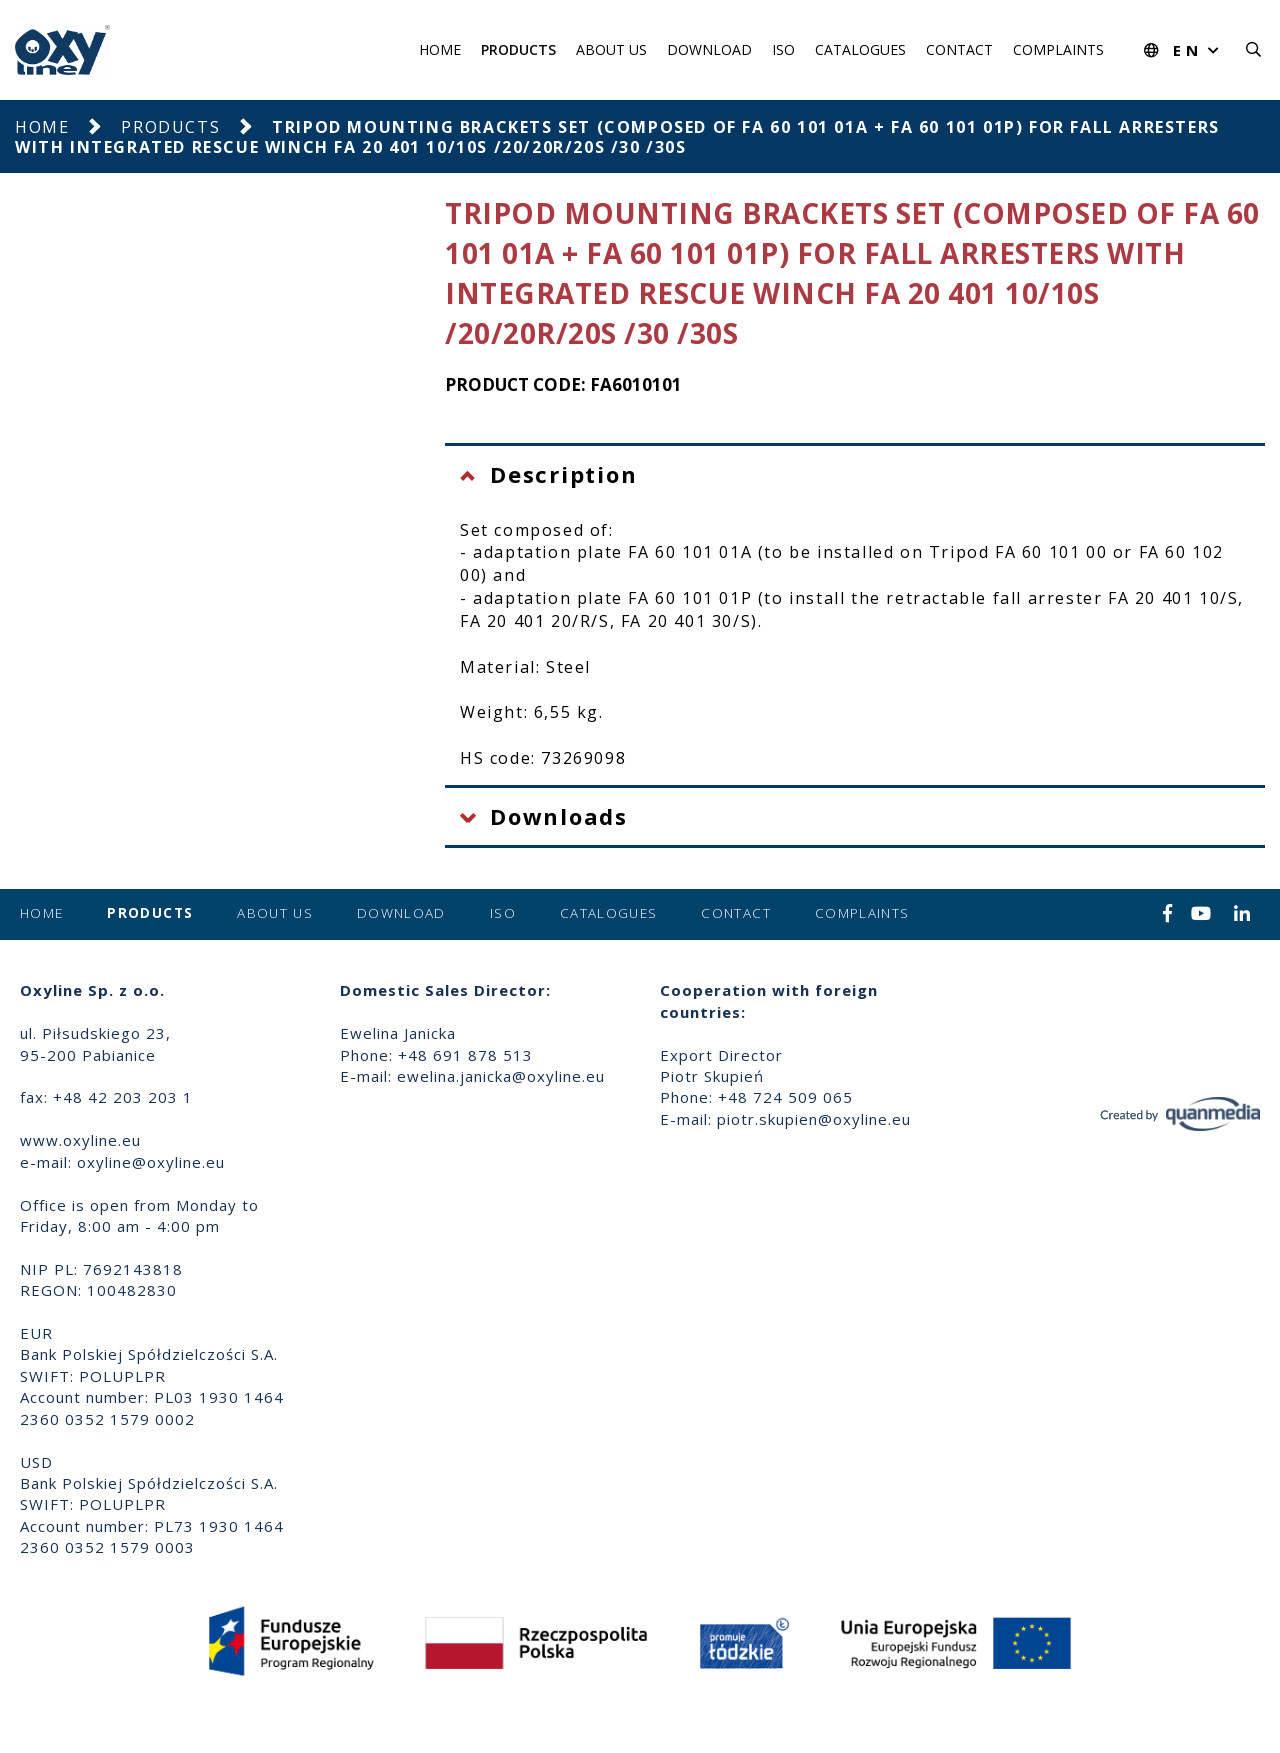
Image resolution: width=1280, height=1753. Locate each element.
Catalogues (860, 49)
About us (611, 49)
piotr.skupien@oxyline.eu (814, 1119)
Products (518, 49)
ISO (783, 49)
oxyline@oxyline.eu (151, 1162)
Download (709, 49)
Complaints (1058, 49)
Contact (959, 49)
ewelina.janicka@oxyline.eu (501, 1076)
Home (440, 49)
